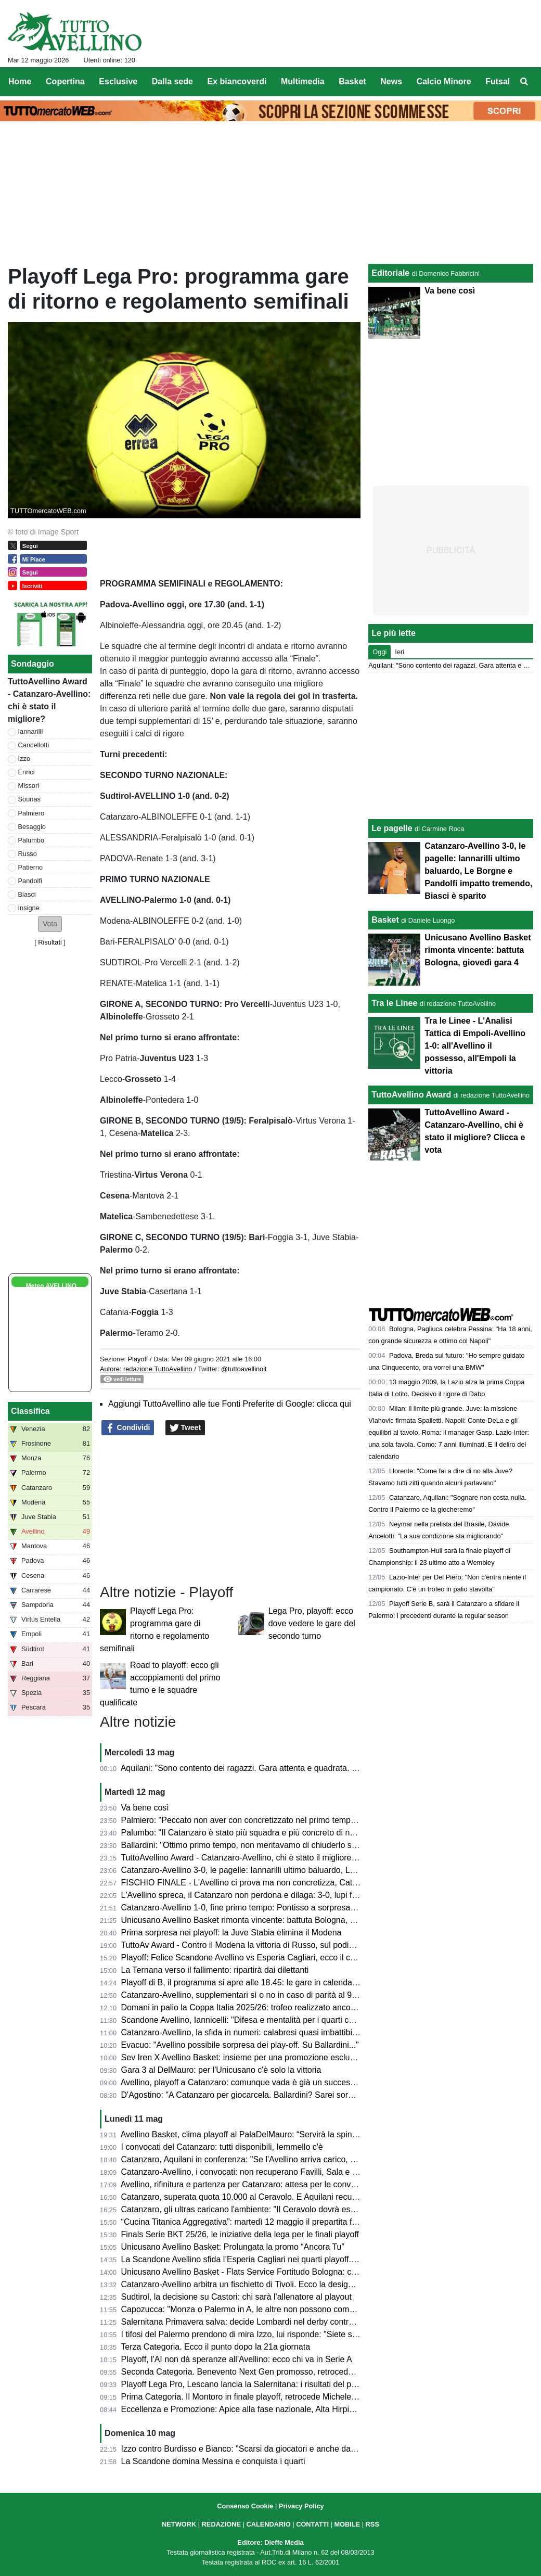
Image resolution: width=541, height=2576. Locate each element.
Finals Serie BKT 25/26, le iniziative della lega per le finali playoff (240, 2234)
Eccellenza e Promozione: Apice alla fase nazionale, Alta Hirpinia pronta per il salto (274, 2409)
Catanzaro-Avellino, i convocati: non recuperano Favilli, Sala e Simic (247, 2171)
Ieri (399, 652)
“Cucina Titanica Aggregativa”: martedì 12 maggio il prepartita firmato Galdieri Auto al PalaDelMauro (305, 2221)
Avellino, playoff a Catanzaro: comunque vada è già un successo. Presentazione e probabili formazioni (309, 2082)
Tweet (185, 1428)
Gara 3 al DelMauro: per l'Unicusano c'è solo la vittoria (221, 2069)
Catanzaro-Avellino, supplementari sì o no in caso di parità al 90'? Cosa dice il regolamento (289, 1995)
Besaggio (32, 827)
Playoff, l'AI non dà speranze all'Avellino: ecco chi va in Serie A (236, 2359)
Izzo (24, 758)
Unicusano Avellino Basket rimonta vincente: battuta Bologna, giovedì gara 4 (262, 1920)
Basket (384, 919)
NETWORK (179, 2524)
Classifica (30, 1411)
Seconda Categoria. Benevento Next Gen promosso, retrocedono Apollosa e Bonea (275, 2371)
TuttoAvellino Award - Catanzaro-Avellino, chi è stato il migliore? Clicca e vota (263, 1857)
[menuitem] (524, 82)
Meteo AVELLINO (51, 1286)
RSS (372, 2524)
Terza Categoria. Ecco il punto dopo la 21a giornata (215, 2346)
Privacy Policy (301, 2506)
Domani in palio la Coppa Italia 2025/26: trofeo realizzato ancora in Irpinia (256, 2007)
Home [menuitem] (19, 81)
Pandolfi (30, 881)
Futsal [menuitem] (497, 81)
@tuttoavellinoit (244, 1369)
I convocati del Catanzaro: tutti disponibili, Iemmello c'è (222, 2147)
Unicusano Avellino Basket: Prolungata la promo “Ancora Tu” (232, 2246)
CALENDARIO (268, 2524)
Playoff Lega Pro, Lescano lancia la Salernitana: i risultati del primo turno (255, 2384)
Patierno (30, 867)
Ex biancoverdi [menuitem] (237, 81)
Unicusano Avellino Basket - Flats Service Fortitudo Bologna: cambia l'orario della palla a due (292, 2271)
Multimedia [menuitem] (303, 81)
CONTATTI (312, 2524)
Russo (27, 854)
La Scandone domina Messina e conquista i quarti (213, 2461)
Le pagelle (391, 828)
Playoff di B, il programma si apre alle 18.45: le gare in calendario (241, 1982)
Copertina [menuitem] (65, 81)
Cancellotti (33, 745)
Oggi (379, 652)
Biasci (27, 894)
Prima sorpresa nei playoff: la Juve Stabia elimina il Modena (231, 1932)
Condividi (128, 1428)
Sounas (29, 799)
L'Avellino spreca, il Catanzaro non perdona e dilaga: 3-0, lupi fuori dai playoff (263, 1895)
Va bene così (145, 1807)
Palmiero (31, 813)
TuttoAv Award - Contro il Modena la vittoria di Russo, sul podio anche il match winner (278, 1945)
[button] (50, 924)
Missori (29, 785)
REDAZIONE (221, 2524)
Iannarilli (30, 731)
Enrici (26, 772)
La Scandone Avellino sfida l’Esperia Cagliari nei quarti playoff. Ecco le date (260, 2259)
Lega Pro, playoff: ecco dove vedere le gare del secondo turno (311, 1623)
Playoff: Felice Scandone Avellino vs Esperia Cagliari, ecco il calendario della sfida (272, 1957)
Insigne (29, 908)
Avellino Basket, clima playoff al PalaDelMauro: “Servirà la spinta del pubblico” (264, 2134)
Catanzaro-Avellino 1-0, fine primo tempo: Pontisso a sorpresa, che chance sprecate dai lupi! (292, 1907)
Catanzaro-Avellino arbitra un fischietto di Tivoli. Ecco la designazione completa (267, 2284)
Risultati (50, 942)
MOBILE (347, 2524)
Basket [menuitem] (352, 81)
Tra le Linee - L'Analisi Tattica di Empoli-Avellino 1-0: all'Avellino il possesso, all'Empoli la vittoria (474, 1045)
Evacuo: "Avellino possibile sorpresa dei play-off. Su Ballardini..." (240, 2045)
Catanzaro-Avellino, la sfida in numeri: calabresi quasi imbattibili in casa (253, 2032)
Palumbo (31, 840)
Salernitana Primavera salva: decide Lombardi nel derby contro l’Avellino (255, 2321)
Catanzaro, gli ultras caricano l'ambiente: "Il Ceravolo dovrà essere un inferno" (265, 2209)
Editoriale (390, 273)
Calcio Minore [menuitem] (444, 81)
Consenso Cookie (245, 2506)
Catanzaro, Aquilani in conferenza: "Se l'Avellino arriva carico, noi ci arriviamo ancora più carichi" (299, 2159)
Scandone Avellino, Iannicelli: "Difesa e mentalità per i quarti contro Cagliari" (261, 2020)
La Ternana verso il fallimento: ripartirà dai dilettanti (215, 1970)
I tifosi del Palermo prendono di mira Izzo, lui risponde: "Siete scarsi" (247, 2334)
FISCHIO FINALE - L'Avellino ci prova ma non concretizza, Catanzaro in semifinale (274, 1882)
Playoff (137, 1359)
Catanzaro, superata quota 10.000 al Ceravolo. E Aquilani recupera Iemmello (263, 2196)
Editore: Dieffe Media (270, 2542)
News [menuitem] (391, 81)
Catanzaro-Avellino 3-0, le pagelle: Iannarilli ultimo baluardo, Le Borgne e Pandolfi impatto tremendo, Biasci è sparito (478, 870)
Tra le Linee (394, 1003)
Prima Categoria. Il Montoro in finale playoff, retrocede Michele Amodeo (252, 2396)
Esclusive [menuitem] (118, 81)
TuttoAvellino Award (411, 1094)
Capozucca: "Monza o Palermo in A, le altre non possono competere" (248, 2309)
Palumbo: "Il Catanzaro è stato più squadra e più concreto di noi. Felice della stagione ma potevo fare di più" (320, 1832)
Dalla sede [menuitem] (172, 81)
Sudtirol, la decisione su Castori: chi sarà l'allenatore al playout (236, 2296)
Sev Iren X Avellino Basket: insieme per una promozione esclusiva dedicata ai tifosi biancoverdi (296, 2057)
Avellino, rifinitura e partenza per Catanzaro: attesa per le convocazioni (251, 2184)
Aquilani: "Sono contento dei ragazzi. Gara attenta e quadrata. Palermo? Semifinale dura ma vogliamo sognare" (326, 1768)
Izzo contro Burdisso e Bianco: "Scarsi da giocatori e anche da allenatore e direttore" (276, 2448)
